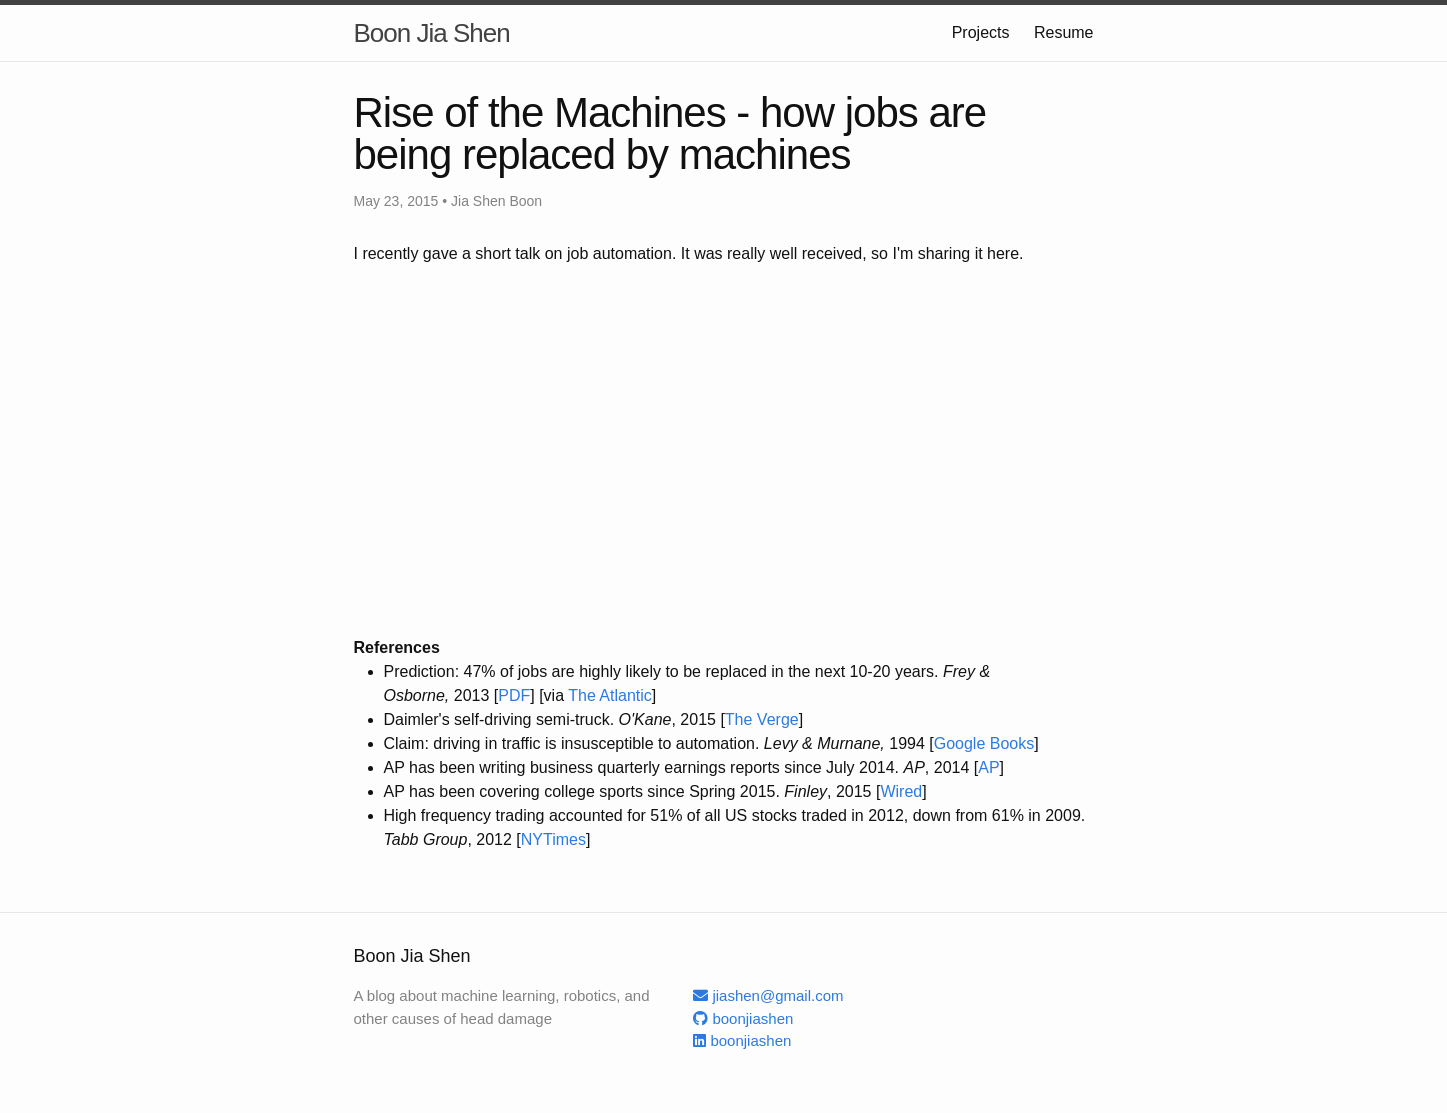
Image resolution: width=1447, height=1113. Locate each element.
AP (988, 767)
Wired (901, 791)
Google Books (984, 743)
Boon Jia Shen (432, 33)
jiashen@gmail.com (768, 995)
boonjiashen (743, 1018)
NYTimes (553, 839)
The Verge (762, 719)
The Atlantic (610, 695)
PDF (514, 695)
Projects (981, 32)
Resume (1064, 32)
